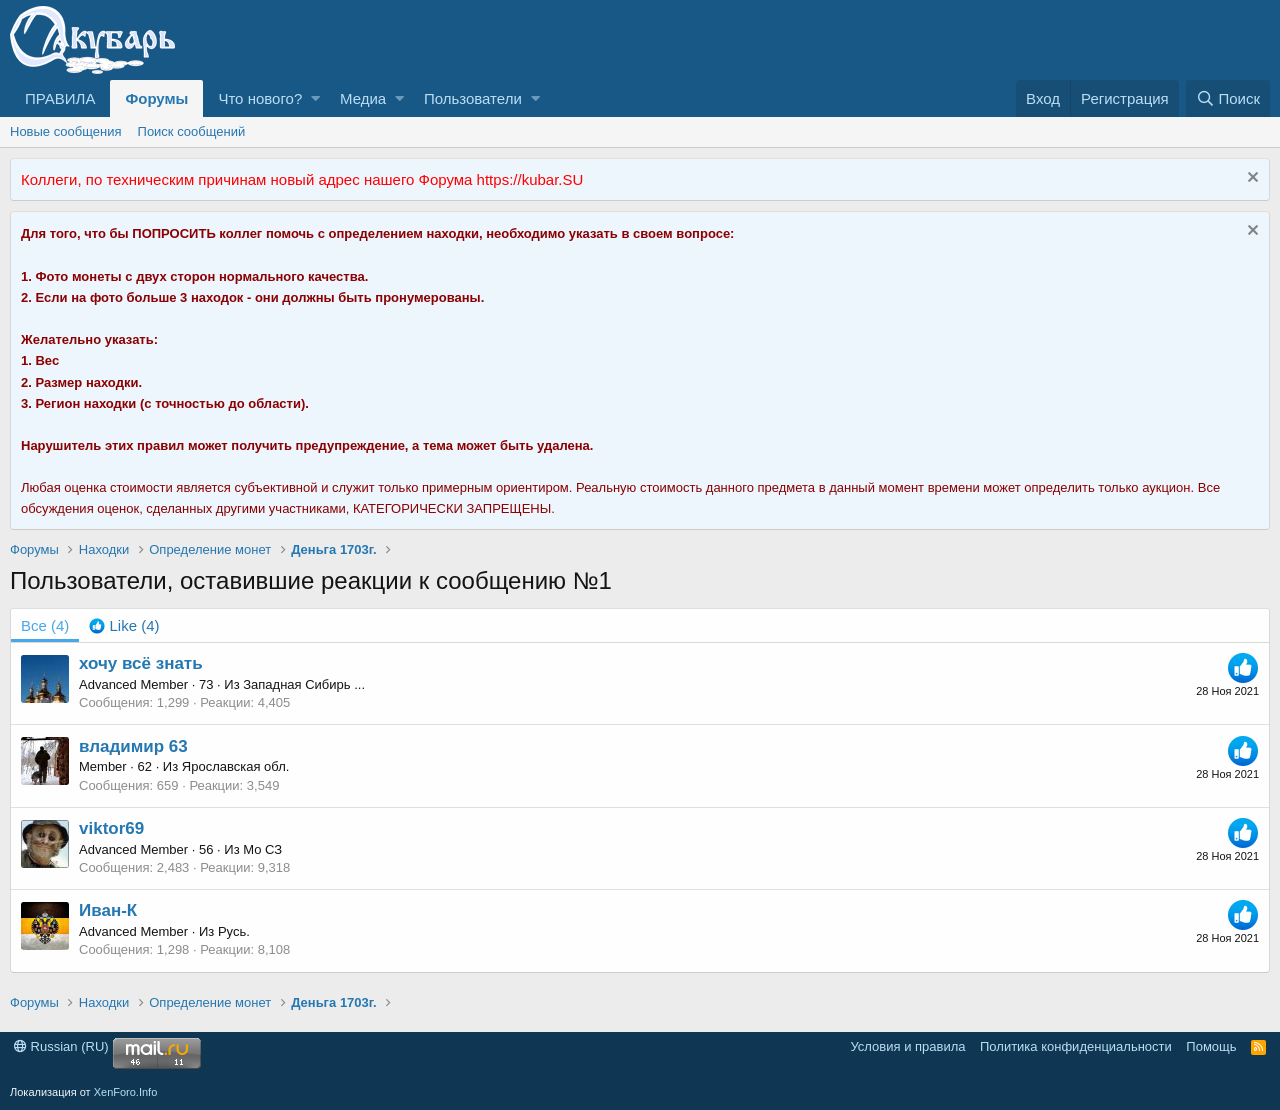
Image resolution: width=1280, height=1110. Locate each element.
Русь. (234, 931)
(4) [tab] (45, 625)
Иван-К (108, 910)
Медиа (363, 98)
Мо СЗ (262, 849)
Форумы (156, 98)
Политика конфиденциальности (1076, 1046)
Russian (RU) (61, 1046)
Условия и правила (907, 1046)
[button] (315, 98)
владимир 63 (133, 746)
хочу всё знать (141, 663)
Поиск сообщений (192, 131)
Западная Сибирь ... (304, 684)
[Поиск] (1228, 98)
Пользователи (473, 98)
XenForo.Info (126, 1092)
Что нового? (260, 98)
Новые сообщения (66, 131)
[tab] (124, 625)
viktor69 (111, 828)
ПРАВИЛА (60, 98)
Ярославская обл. (236, 766)
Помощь (1211, 1046)
